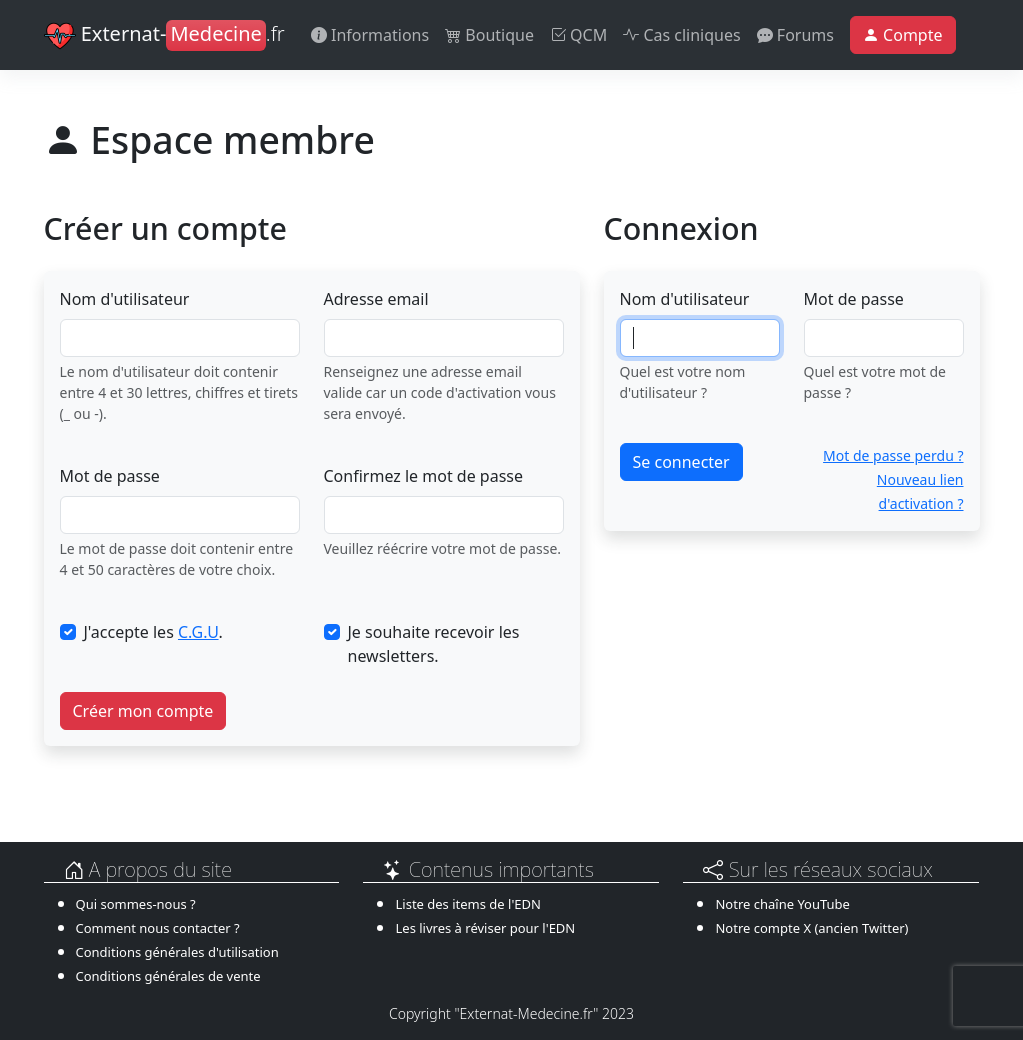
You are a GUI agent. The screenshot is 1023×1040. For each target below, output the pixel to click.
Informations (370, 35)
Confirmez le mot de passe (424, 476)
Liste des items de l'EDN (467, 904)
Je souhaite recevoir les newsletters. (434, 644)
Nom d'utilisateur (125, 299)
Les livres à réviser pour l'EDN (485, 928)
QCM (578, 35)
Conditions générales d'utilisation (177, 952)
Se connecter (681, 462)
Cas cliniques (681, 35)
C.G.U (198, 632)
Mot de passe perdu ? (893, 455)
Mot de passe (110, 476)
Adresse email (376, 299)
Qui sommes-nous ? (136, 904)
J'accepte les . (153, 632)
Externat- (164, 36)
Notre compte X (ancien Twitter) (811, 928)
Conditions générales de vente (168, 976)
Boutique (489, 35)
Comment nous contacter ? (158, 928)
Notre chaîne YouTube (782, 904)
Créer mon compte (143, 711)
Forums (795, 35)
